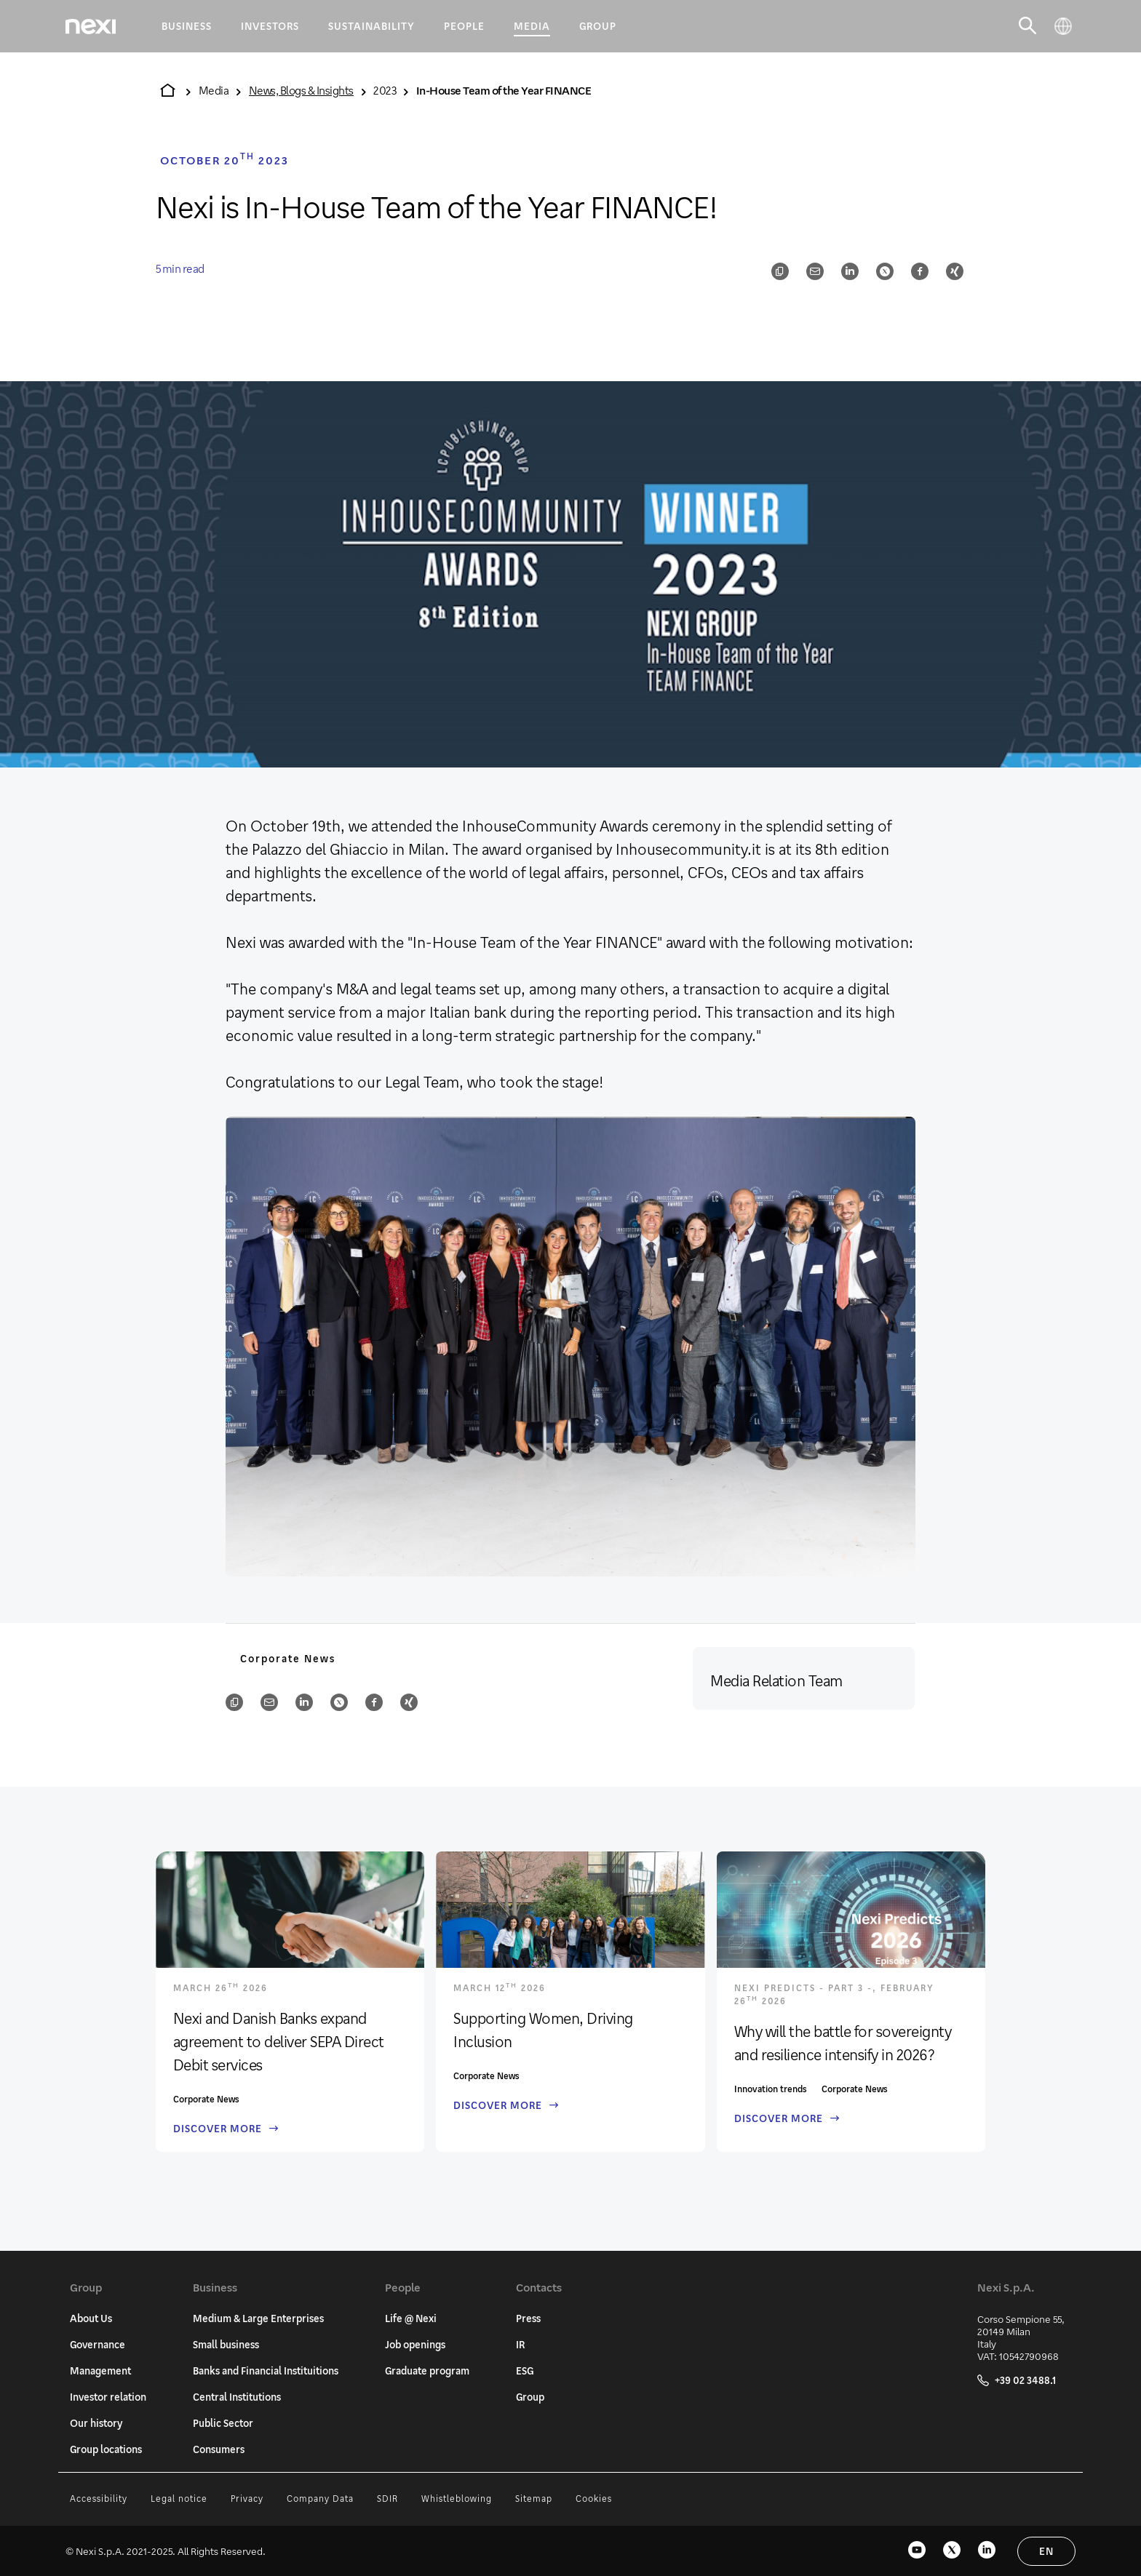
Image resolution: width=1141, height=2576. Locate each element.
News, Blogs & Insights (301, 90)
